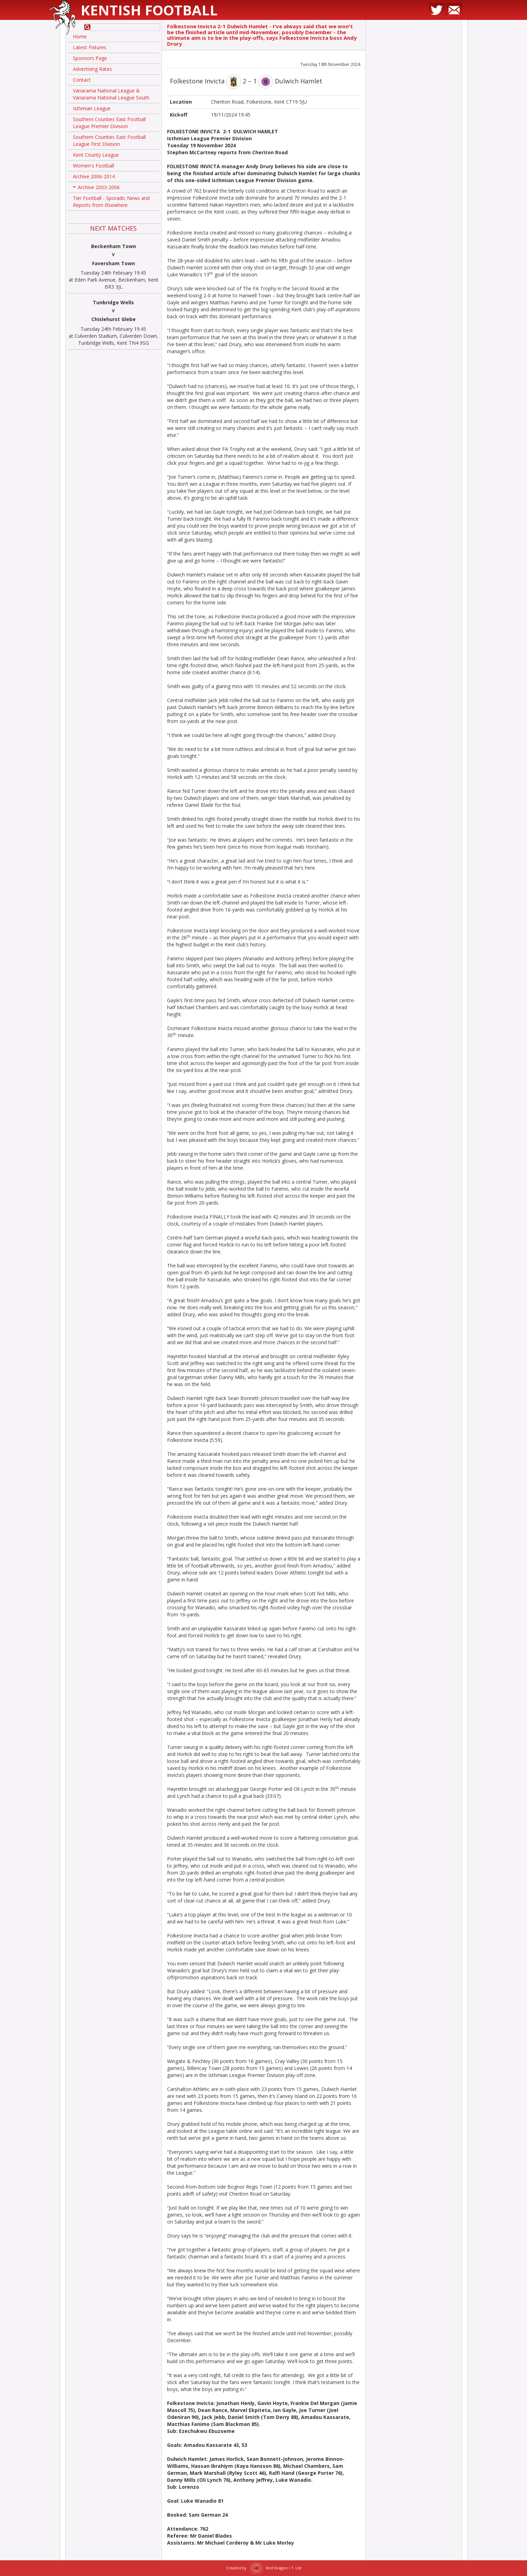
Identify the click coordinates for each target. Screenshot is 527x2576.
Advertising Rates (92, 69)
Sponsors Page (90, 58)
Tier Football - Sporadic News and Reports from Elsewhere (111, 201)
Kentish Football (149, 10)
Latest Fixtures (89, 47)
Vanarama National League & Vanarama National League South (111, 94)
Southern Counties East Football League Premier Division (109, 122)
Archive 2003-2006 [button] (96, 188)
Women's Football (93, 165)
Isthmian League (92, 108)
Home (80, 36)
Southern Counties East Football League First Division (109, 140)
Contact (82, 79)
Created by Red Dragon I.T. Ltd (263, 2567)
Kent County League (96, 154)
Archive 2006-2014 (94, 176)
